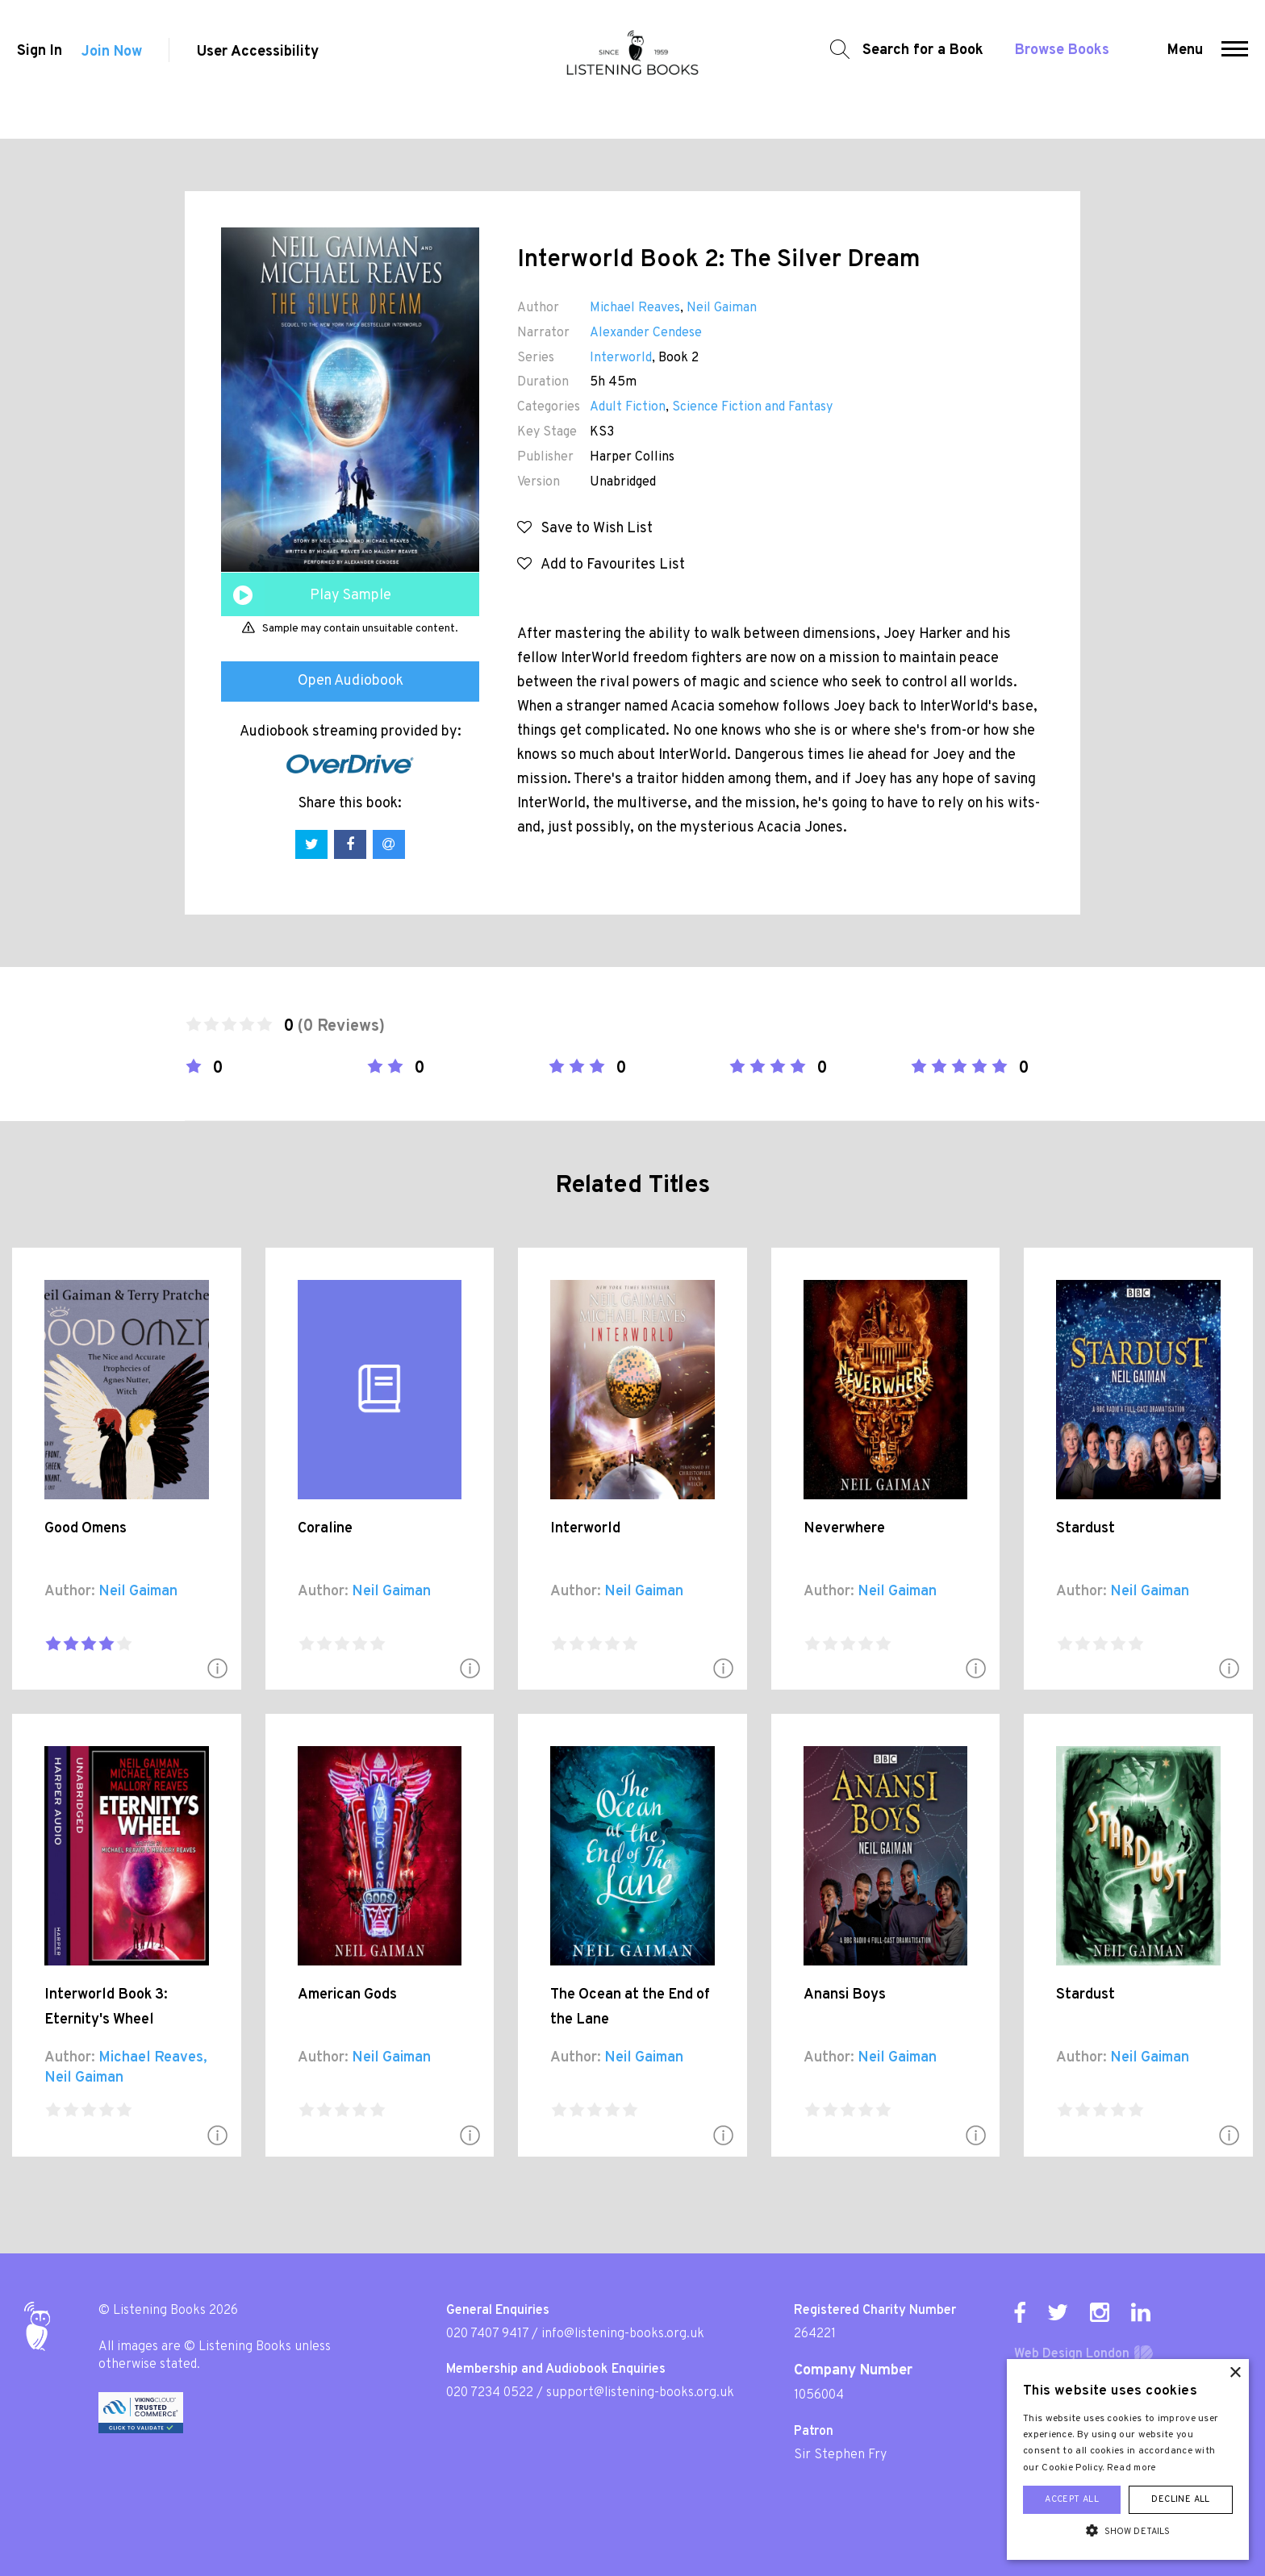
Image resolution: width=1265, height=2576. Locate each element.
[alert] (1128, 2459)
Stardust (1085, 1528)
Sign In (34, 69)
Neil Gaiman (722, 308)
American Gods (347, 1995)
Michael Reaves (635, 308)
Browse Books (1053, 69)
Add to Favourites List (601, 565)
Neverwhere (844, 1528)
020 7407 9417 (487, 2334)
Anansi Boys (845, 1995)
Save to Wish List (585, 528)
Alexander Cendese (646, 333)
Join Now (111, 69)
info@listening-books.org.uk (622, 2334)
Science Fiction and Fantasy (752, 407)
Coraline (325, 1528)
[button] (1239, 69)
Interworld (621, 358)
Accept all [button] (1072, 2499)
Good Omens (85, 1528)
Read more (1132, 2468)
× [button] (1235, 2373)
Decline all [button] (1180, 2499)
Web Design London (1071, 2354)
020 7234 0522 (489, 2393)
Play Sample (350, 595)
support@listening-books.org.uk (640, 2393)
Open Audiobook (350, 681)
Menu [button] (1190, 69)
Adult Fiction (628, 407)
